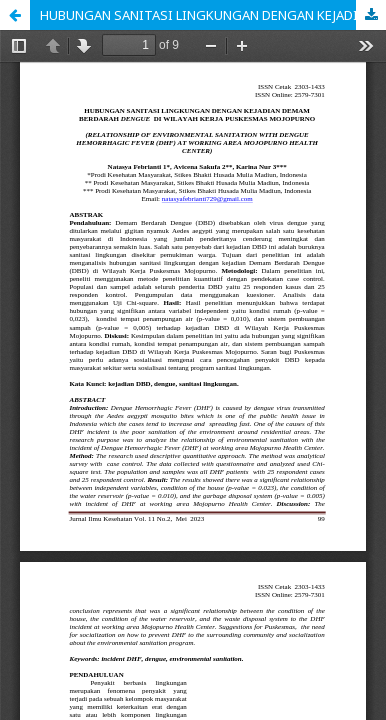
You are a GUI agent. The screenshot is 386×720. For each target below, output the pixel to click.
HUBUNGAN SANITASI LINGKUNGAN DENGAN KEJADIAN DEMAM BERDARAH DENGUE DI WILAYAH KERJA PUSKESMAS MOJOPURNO (213, 15)
